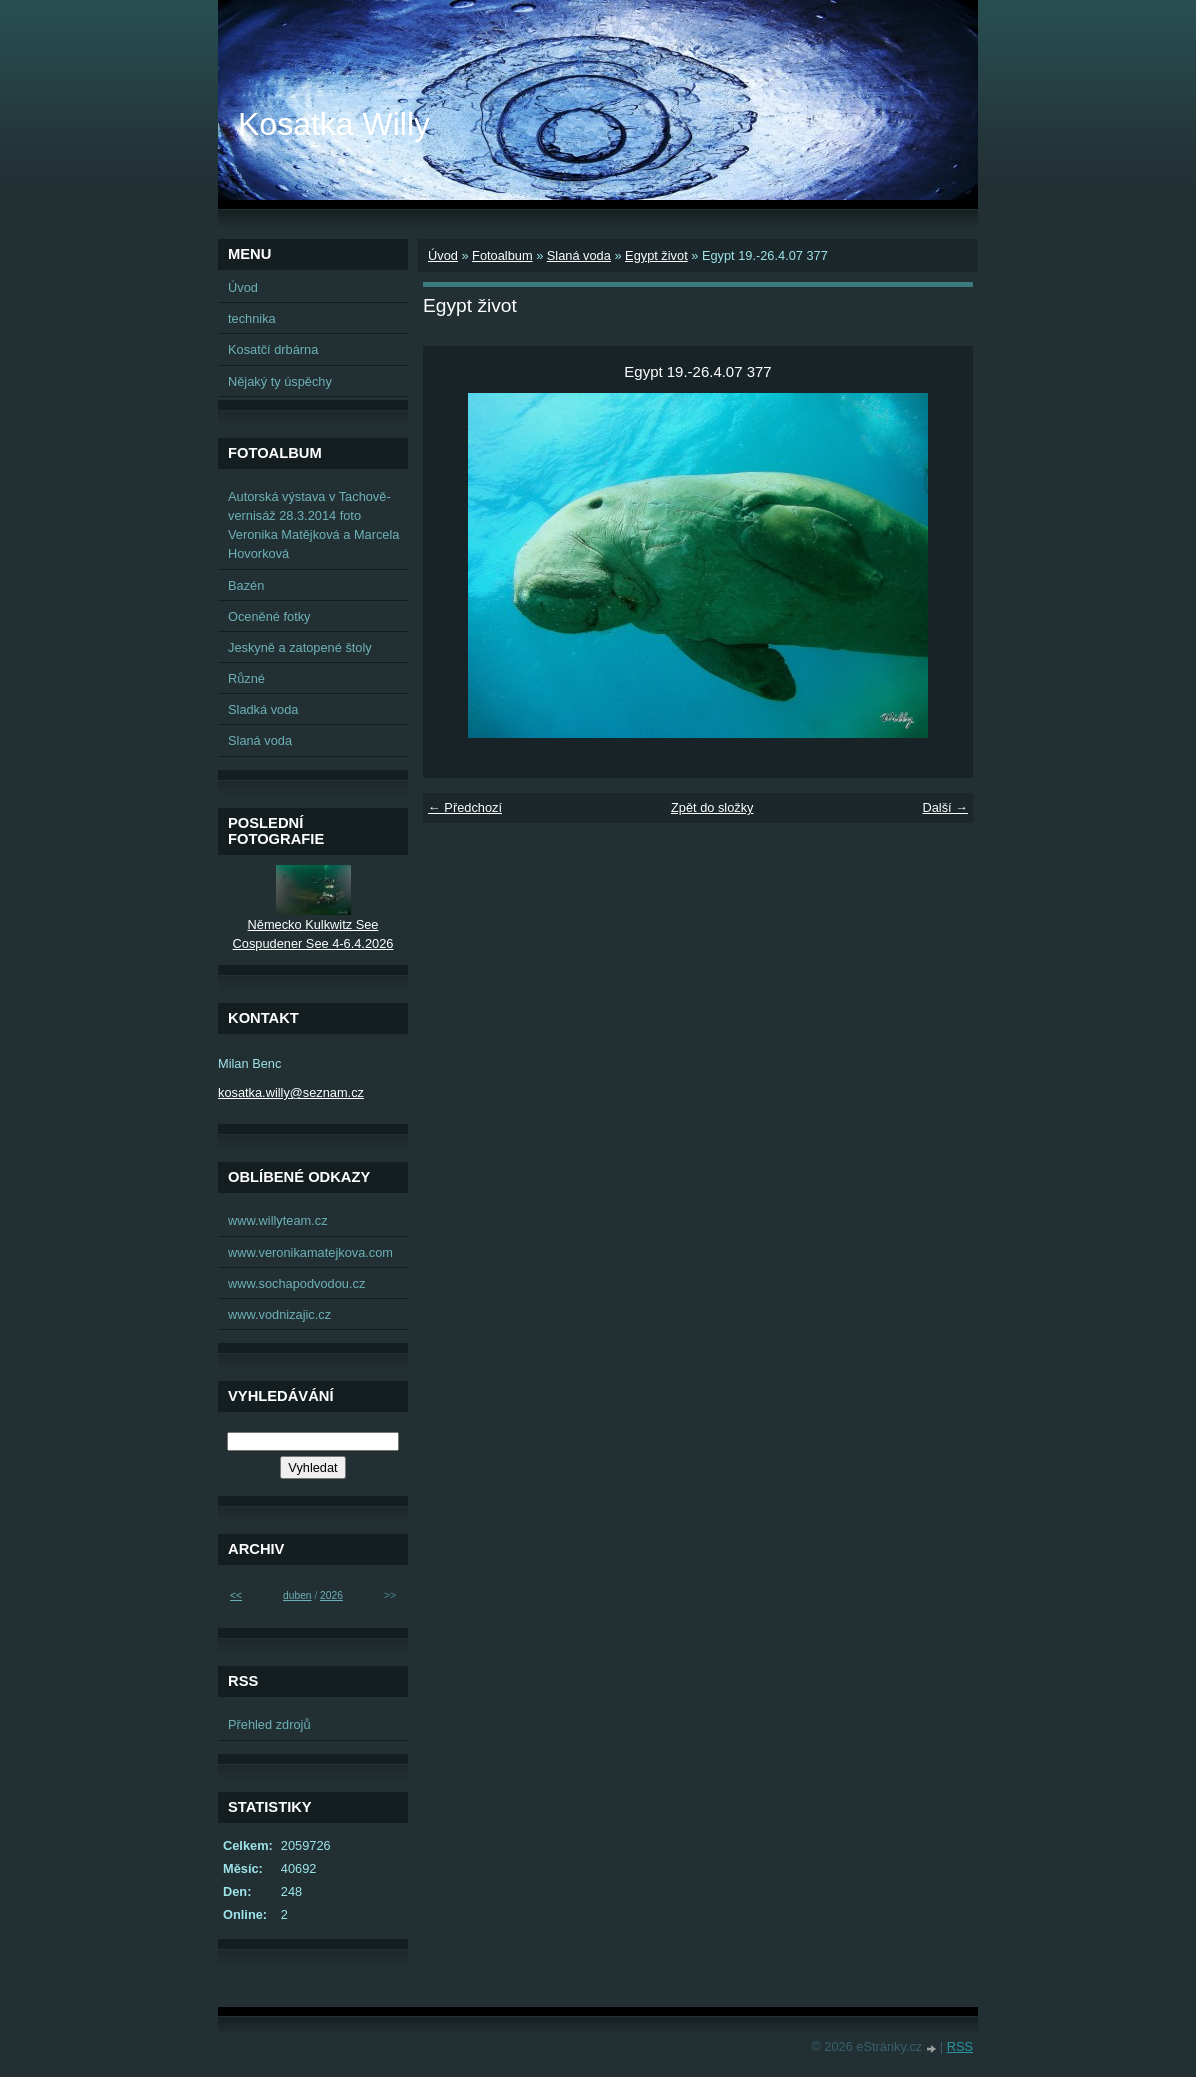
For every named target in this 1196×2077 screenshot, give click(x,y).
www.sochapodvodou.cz (296, 1283)
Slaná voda (579, 255)
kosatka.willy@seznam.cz (291, 1092)
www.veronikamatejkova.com (310, 1252)
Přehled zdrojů (269, 1724)
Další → (945, 807)
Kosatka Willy (334, 124)
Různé (246, 678)
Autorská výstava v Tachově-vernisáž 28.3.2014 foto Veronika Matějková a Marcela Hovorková (313, 525)
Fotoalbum (502, 255)
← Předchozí (465, 807)
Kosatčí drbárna (273, 349)
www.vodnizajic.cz (279, 1314)
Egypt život (656, 255)
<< (236, 1595)
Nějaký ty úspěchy (280, 381)
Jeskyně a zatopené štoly (300, 647)
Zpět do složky (712, 807)
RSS (960, 2046)
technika (252, 318)
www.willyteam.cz (278, 1220)
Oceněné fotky (269, 616)
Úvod (443, 255)
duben (297, 1595)
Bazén (246, 585)
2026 (331, 1595)
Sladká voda (263, 709)
